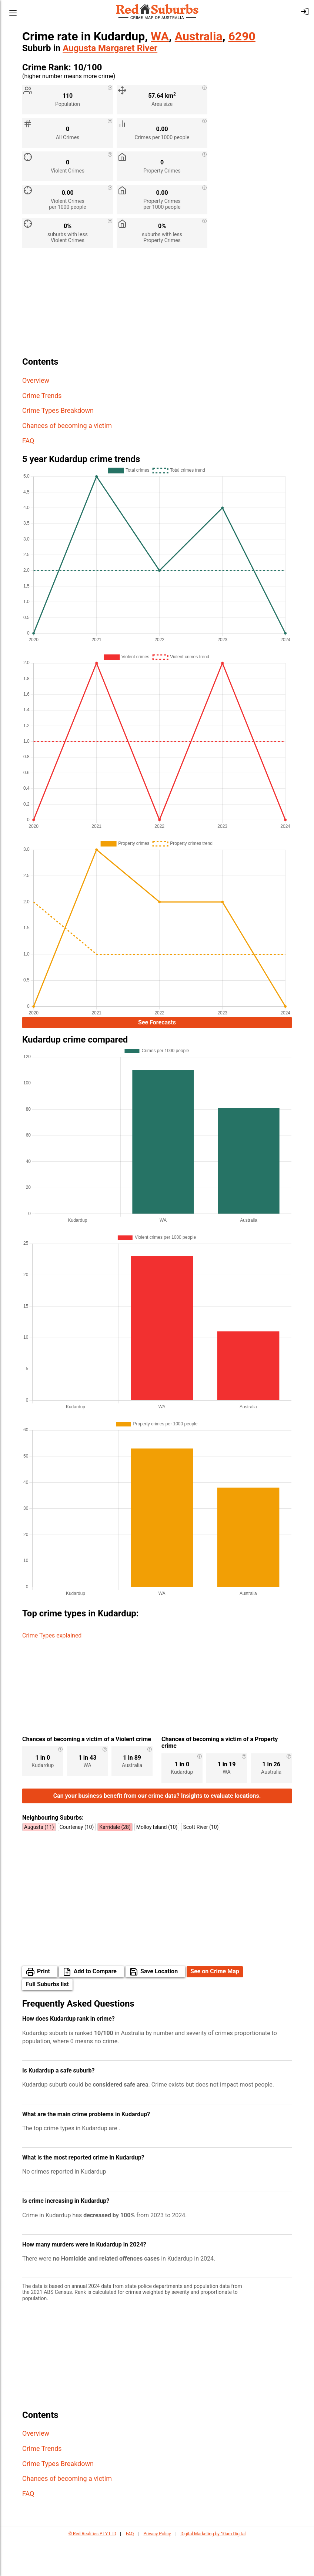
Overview (35, 380)
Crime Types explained (51, 1637)
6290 (241, 36)
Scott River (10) (200, 1862)
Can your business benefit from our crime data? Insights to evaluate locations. (157, 1830)
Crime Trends (42, 395)
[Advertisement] (157, 305)
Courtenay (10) (77, 1862)
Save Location (159, 2006)
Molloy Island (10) (157, 1862)
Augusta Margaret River (110, 48)
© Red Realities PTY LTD (92, 2568)
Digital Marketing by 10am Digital (212, 2568)
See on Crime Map (214, 2006)
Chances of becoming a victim (67, 425)
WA (160, 36)
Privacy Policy (157, 2568)
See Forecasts (157, 1023)
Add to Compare (95, 2006)
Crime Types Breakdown (58, 410)
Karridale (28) (115, 1862)
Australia (199, 36)
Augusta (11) (39, 1862)
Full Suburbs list (47, 2019)
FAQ (28, 441)
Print (43, 2006)
